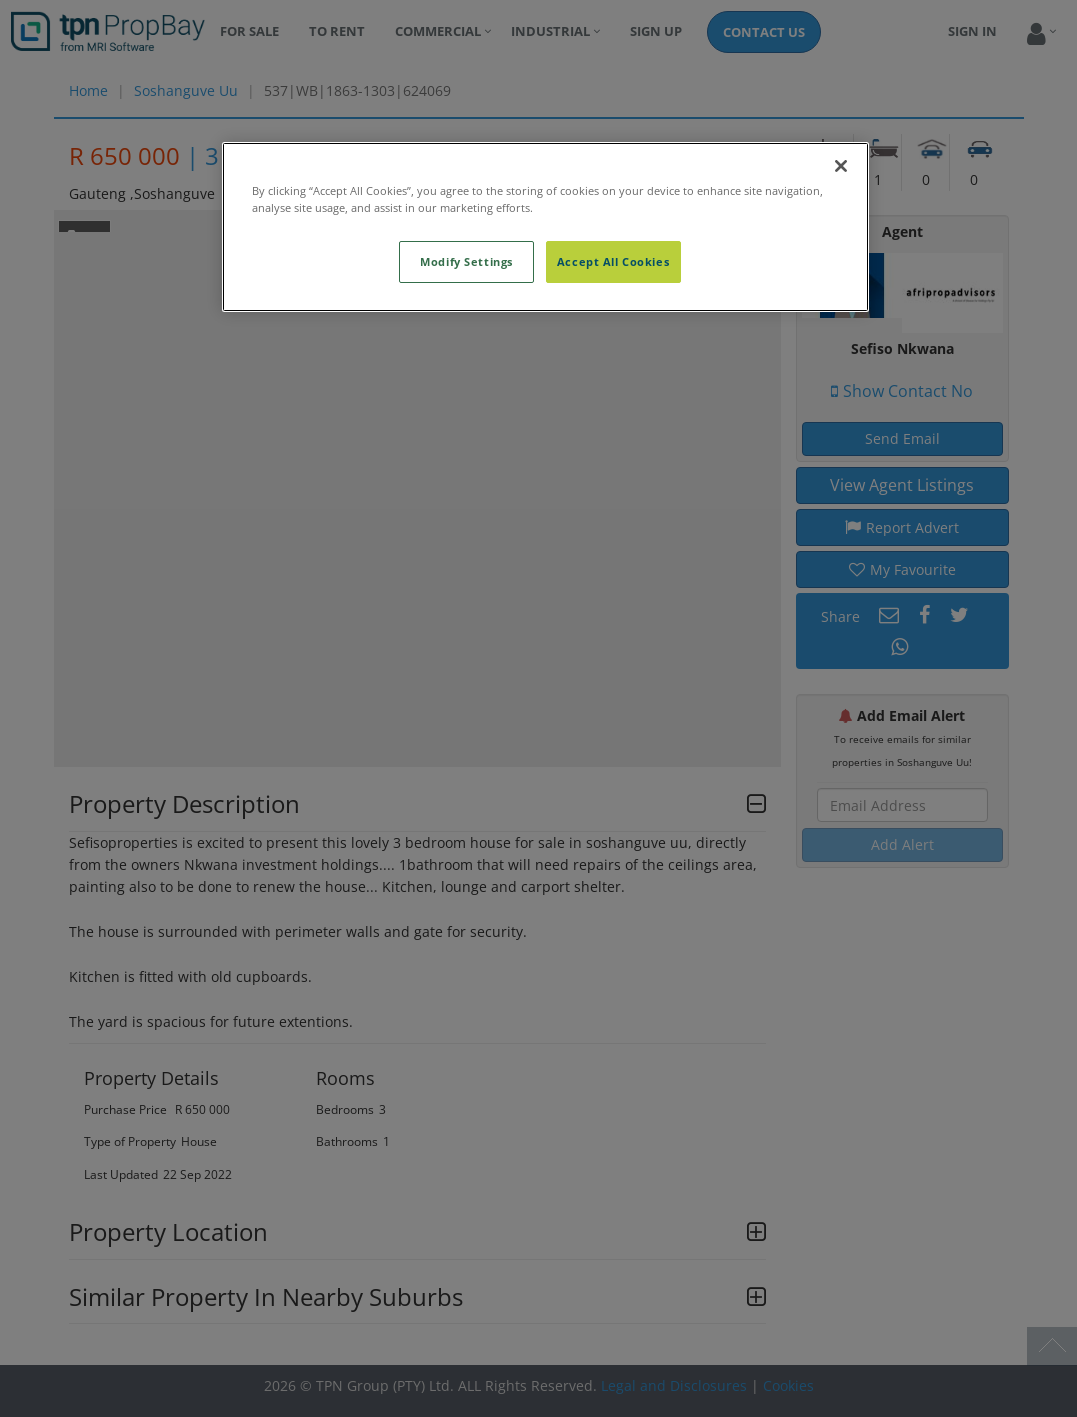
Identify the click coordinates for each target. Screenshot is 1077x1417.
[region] (545, 227)
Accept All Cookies (613, 261)
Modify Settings (466, 261)
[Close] (841, 166)
